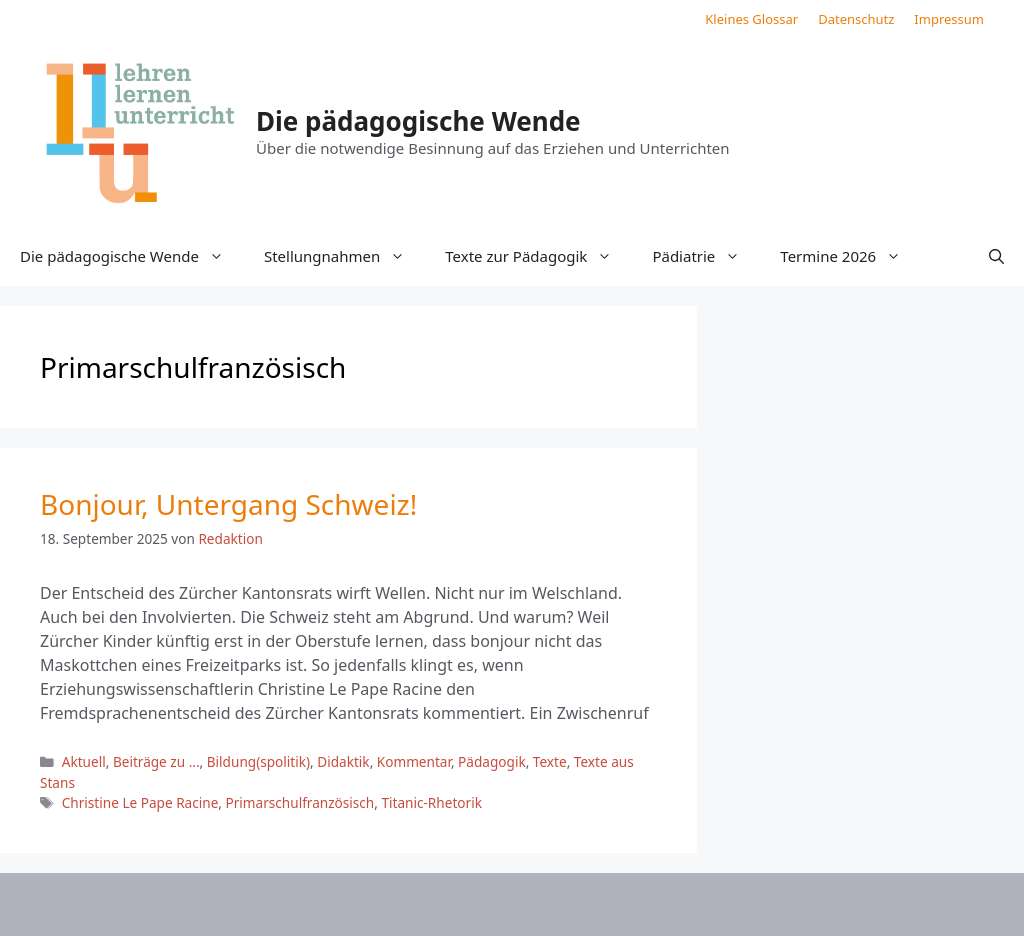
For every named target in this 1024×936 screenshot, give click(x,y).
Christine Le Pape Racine (140, 802)
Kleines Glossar (751, 19)
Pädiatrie (706, 256)
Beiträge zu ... (156, 761)
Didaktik (343, 761)
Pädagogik (492, 761)
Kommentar (414, 761)
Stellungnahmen (344, 256)
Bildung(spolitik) (258, 761)
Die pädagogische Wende (418, 121)
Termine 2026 (850, 256)
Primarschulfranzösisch (300, 802)
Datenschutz (856, 19)
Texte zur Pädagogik (538, 256)
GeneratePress (675, 904)
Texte (550, 761)
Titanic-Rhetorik (431, 802)
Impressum (949, 19)
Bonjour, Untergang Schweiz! (228, 504)
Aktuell (84, 761)
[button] (996, 256)
